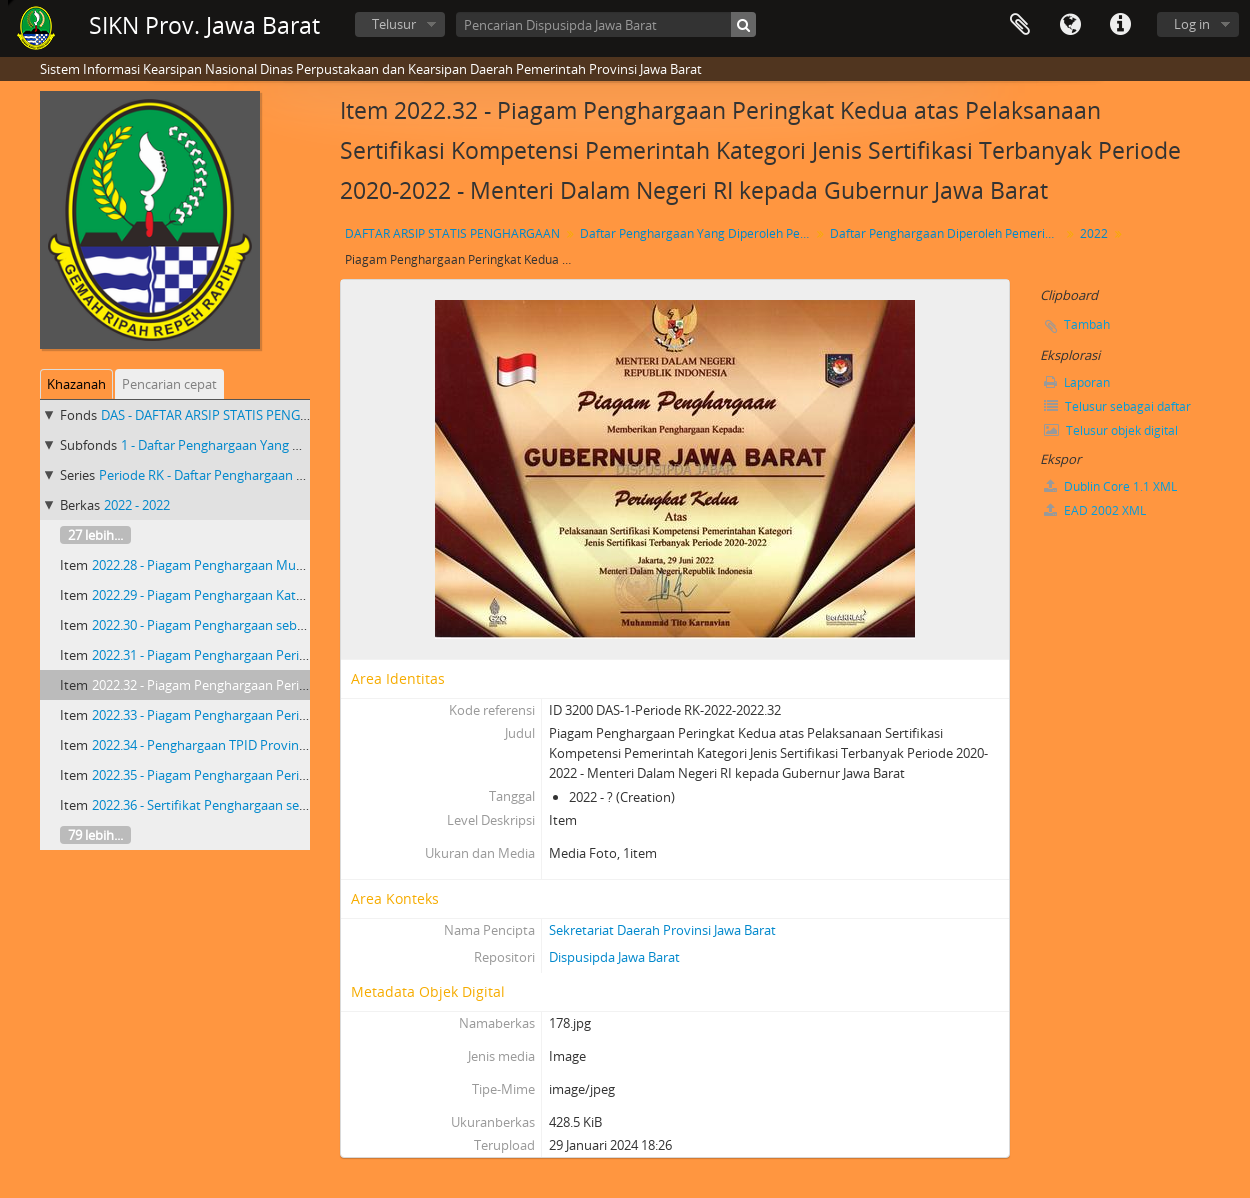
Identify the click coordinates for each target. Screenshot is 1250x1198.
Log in (1192, 24)
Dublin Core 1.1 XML (1110, 486)
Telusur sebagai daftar (1117, 406)
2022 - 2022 (137, 505)
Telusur (394, 24)
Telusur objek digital (1111, 430)
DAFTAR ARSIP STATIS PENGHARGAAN (452, 233)
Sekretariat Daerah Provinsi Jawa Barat (662, 930)
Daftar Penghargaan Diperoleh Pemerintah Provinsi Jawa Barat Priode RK (947, 233)
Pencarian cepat (169, 384)
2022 (1094, 233)
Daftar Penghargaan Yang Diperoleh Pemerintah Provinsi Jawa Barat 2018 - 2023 (697, 233)
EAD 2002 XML (1095, 510)
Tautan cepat (1120, 25)
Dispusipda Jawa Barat (614, 957)
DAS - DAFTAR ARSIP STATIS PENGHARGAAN (231, 415)
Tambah (1087, 324)
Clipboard (1020, 25)
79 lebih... (95, 835)
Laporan (1077, 382)
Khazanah (76, 384)
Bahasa (1070, 25)
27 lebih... (95, 535)
